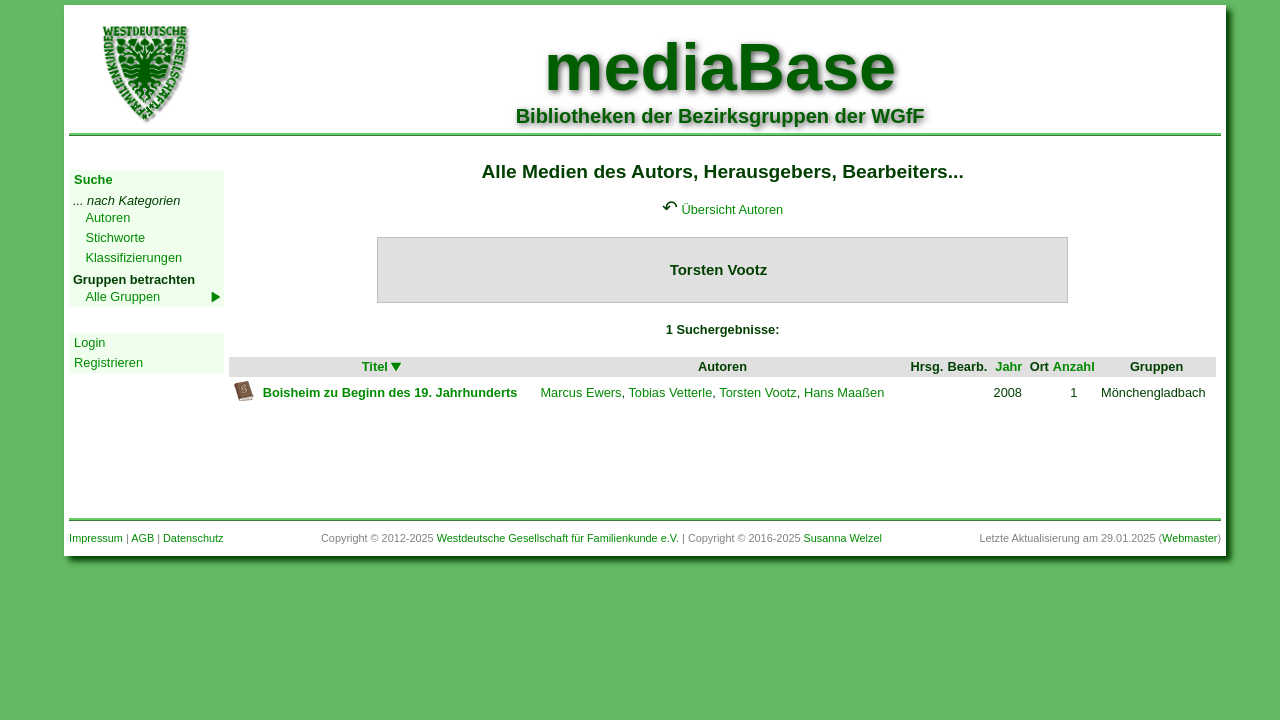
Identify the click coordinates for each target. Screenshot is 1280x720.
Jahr (1008, 366)
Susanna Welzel (843, 538)
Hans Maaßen (844, 392)
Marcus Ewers (580, 392)
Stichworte (115, 237)
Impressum (96, 538)
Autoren (107, 217)
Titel (383, 366)
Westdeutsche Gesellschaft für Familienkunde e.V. (558, 538)
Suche (93, 179)
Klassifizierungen (133, 257)
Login (89, 342)
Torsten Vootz (758, 392)
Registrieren (108, 362)
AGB (142, 538)
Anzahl (1074, 366)
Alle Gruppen (122, 296)
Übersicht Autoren (733, 209)
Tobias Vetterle (670, 392)
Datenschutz (193, 538)
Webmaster (1189, 538)
